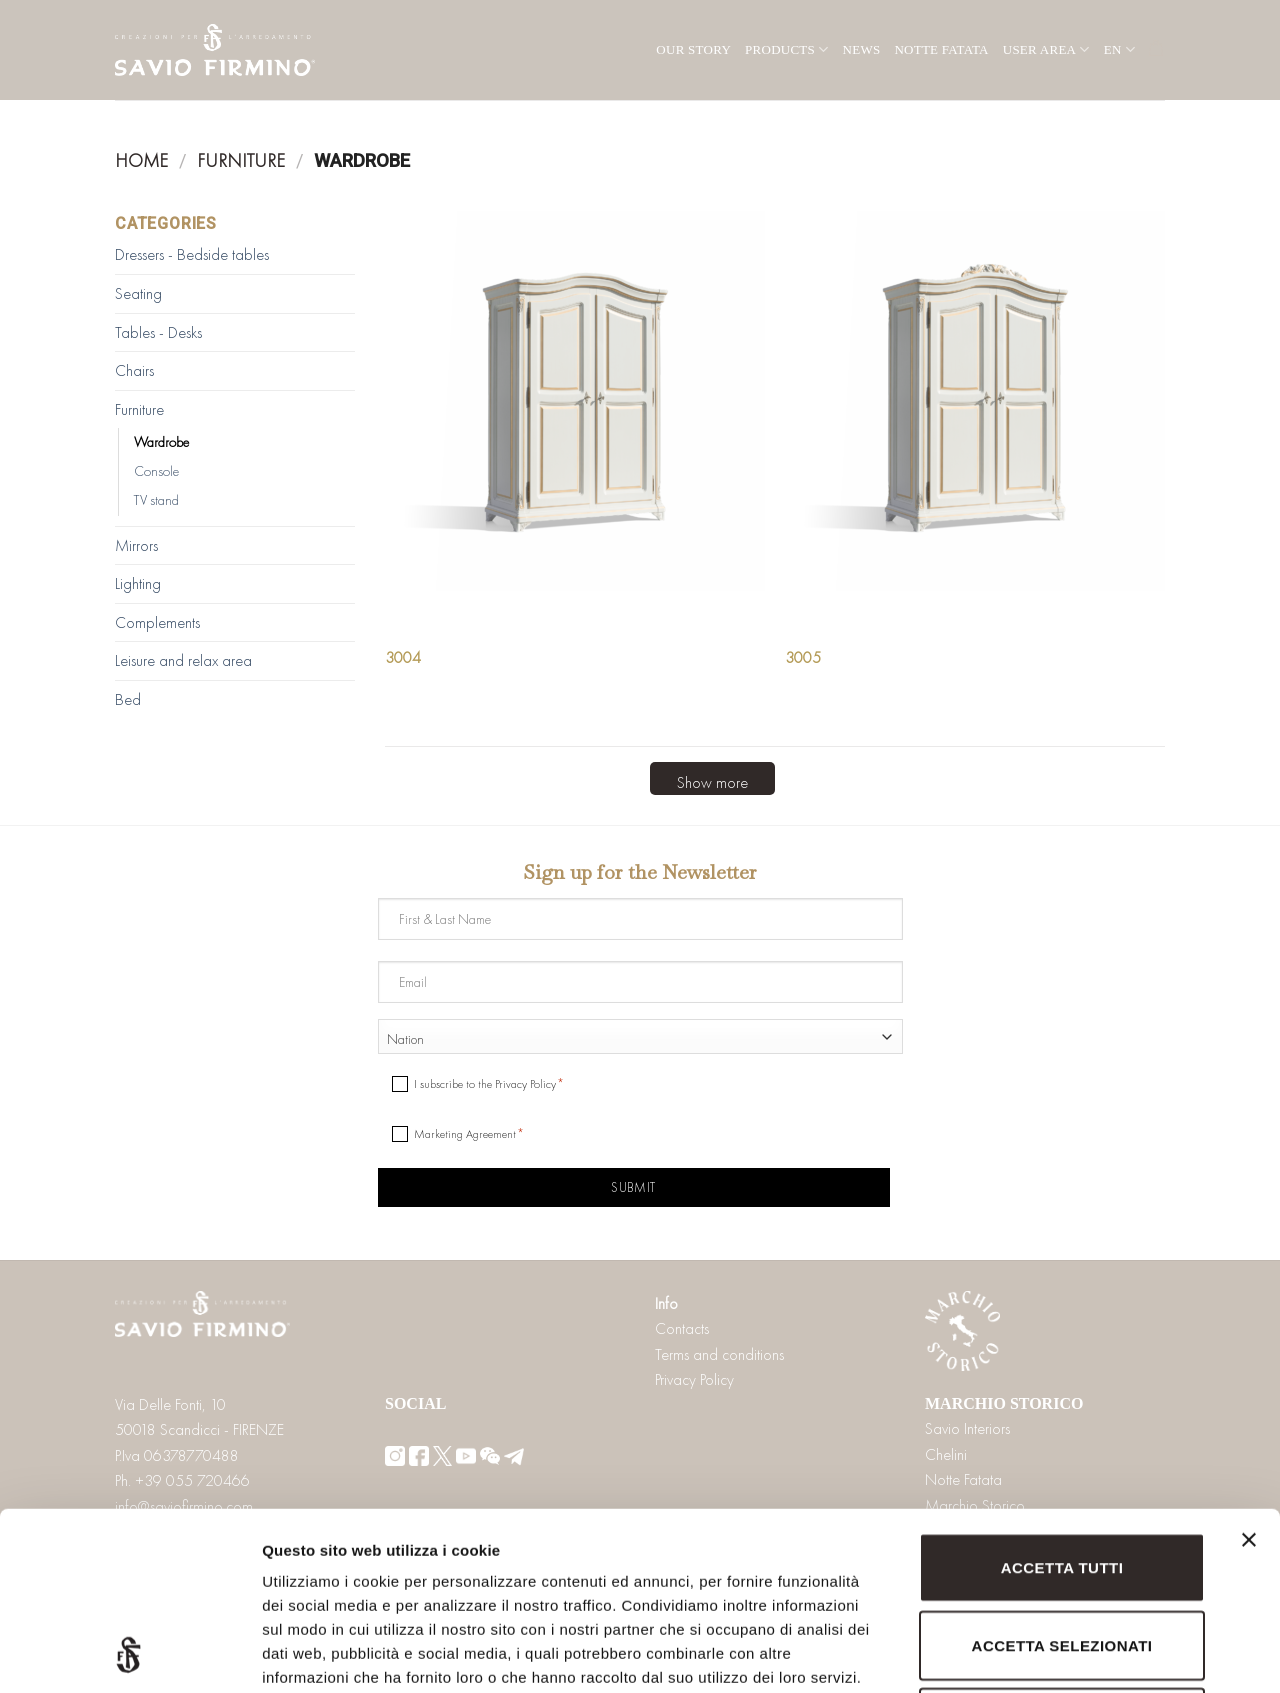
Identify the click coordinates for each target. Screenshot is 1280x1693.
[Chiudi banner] (1249, 1385)
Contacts (682, 1328)
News (862, 49)
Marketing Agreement (465, 1134)
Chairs (134, 370)
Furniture (241, 161)
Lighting (138, 583)
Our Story (693, 49)
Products (786, 49)
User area (1046, 49)
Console (156, 471)
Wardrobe (161, 442)
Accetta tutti (1062, 1400)
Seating (138, 293)
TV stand (156, 500)
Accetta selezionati (1062, 1478)
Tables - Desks (158, 332)
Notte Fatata (941, 49)
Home (141, 161)
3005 (803, 658)
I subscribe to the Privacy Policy (485, 1084)
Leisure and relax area (183, 660)
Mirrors (136, 545)
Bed (128, 699)
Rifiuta (1061, 1555)
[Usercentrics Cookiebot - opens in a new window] (129, 1654)
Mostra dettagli (1052, 1653)
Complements (157, 622)
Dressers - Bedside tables (192, 254)
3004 (403, 658)
